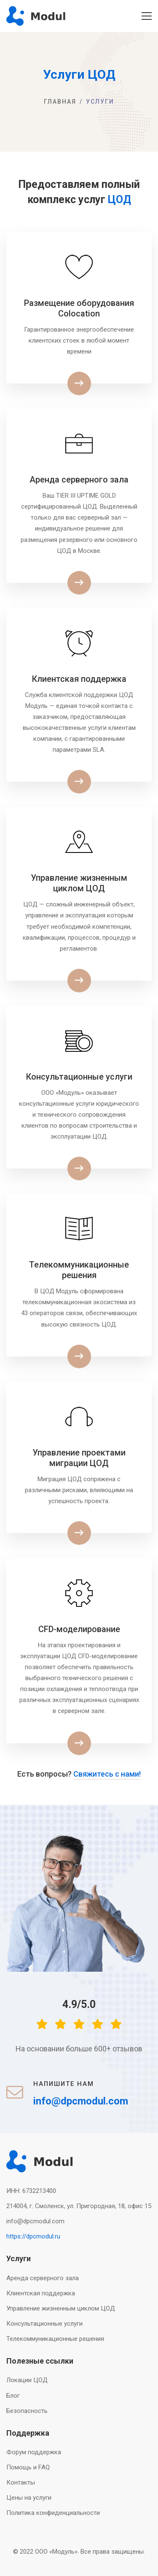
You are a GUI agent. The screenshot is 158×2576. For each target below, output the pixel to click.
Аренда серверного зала (42, 2278)
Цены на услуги (28, 2497)
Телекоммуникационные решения (55, 2339)
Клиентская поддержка (40, 2293)
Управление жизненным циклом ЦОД (60, 2308)
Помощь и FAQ (28, 2467)
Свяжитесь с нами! (107, 1773)
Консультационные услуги (44, 2323)
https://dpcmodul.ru (33, 2236)
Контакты (20, 2482)
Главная (60, 101)
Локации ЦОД (27, 2380)
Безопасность (27, 2411)
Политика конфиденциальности (53, 2513)
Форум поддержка (33, 2452)
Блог (13, 2395)
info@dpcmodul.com (35, 2221)
